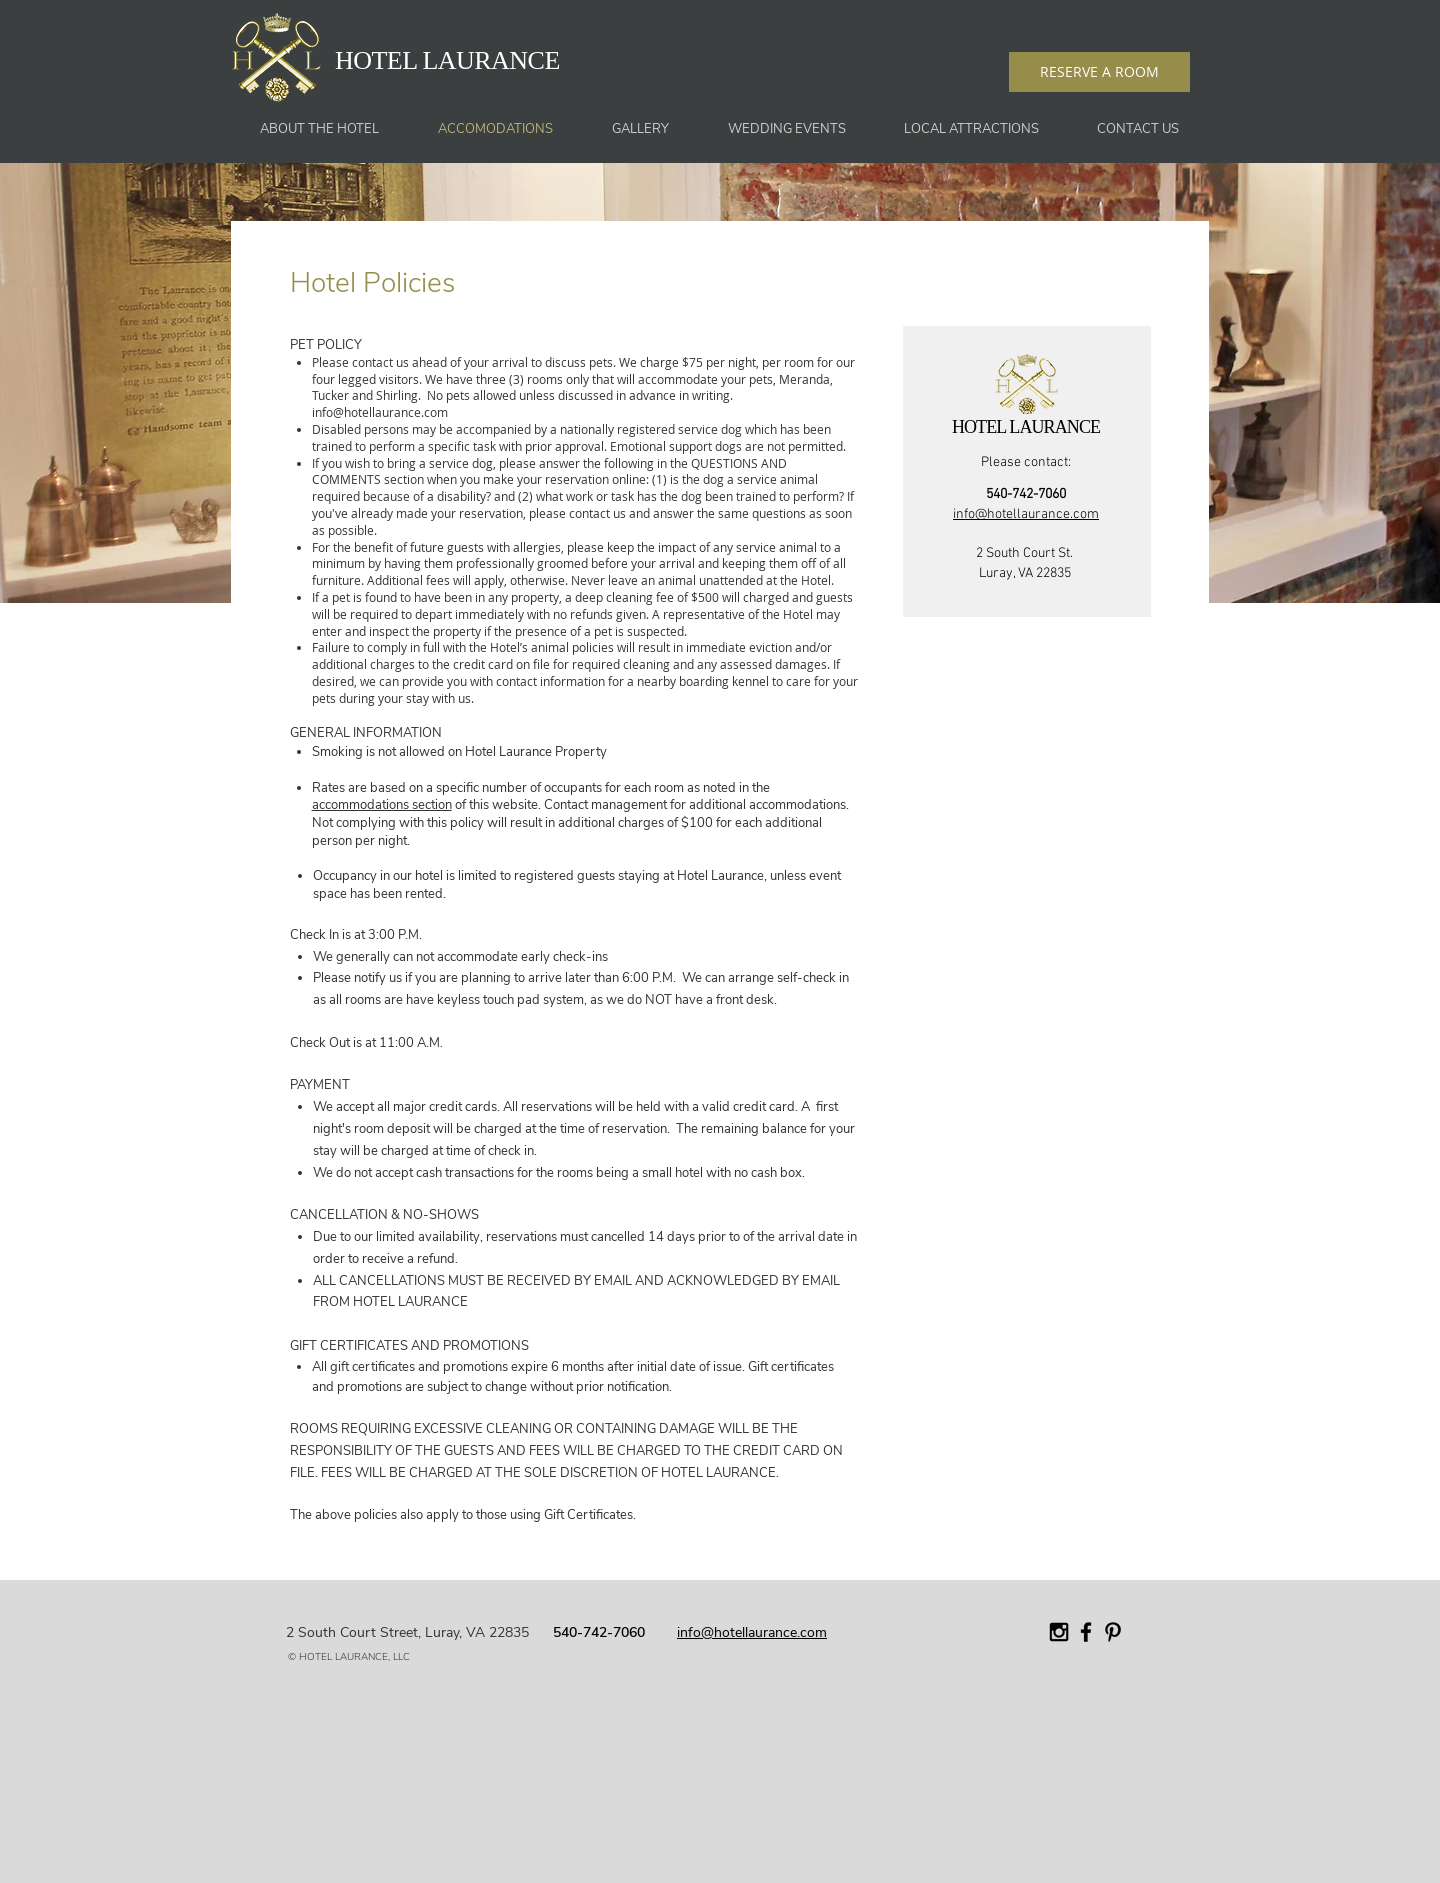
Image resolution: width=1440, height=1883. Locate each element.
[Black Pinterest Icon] (1113, 1632)
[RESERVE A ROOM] (1099, 72)
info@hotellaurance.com (380, 412)
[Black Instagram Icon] (1059, 1632)
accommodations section (382, 805)
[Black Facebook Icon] (1086, 1632)
